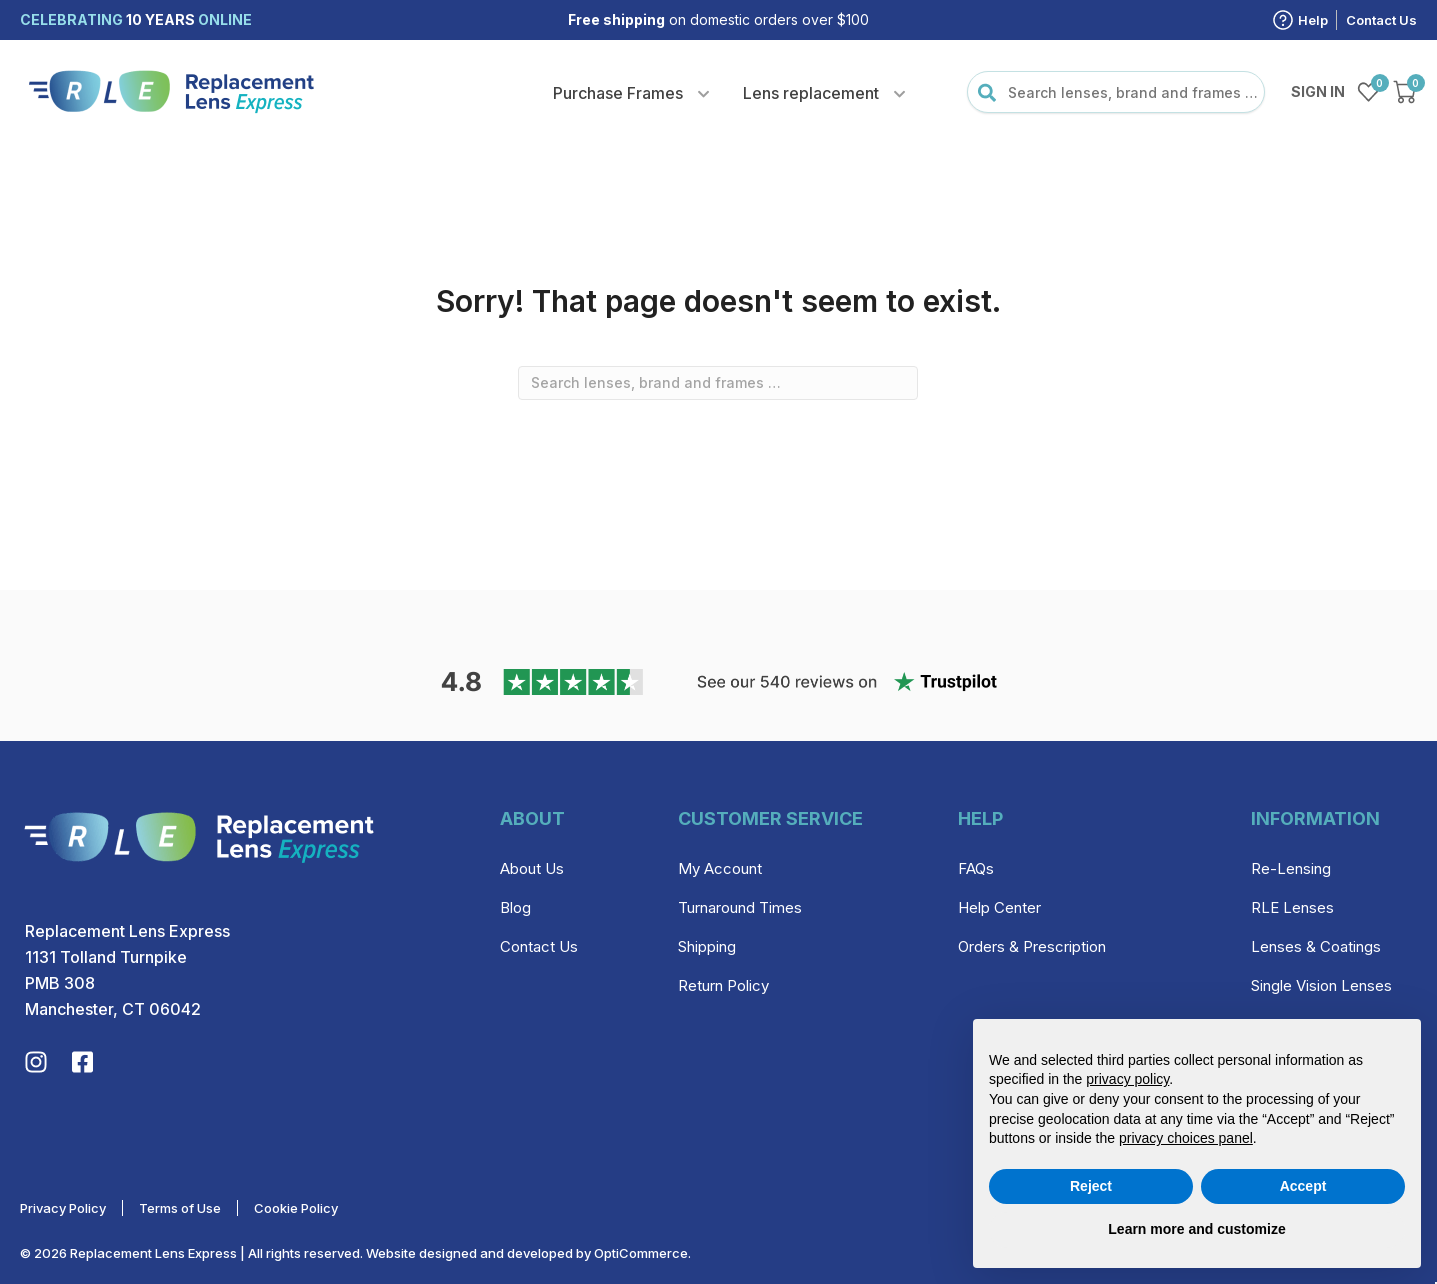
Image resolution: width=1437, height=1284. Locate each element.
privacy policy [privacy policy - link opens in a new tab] (1127, 1079)
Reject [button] (1091, 1186)
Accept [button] (1303, 1186)
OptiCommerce (641, 1253)
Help (1313, 20)
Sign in (1318, 91)
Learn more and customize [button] (1196, 1229)
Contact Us (1381, 20)
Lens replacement (811, 93)
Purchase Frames (618, 93)
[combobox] (1116, 92)
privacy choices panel (1186, 1138)
